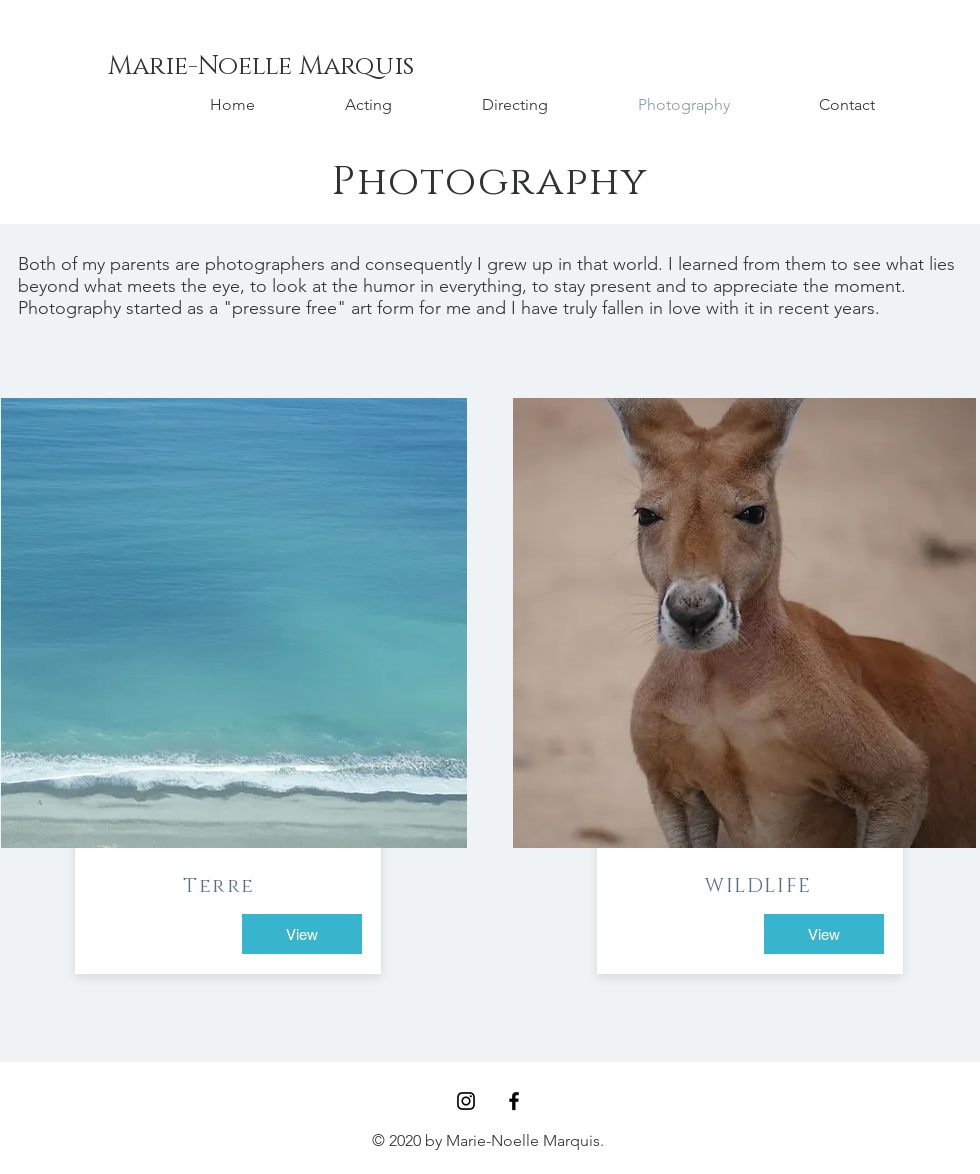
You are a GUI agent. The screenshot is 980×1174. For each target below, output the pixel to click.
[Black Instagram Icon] (466, 1101)
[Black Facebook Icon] (514, 1101)
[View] (302, 934)
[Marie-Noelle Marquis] (261, 67)
